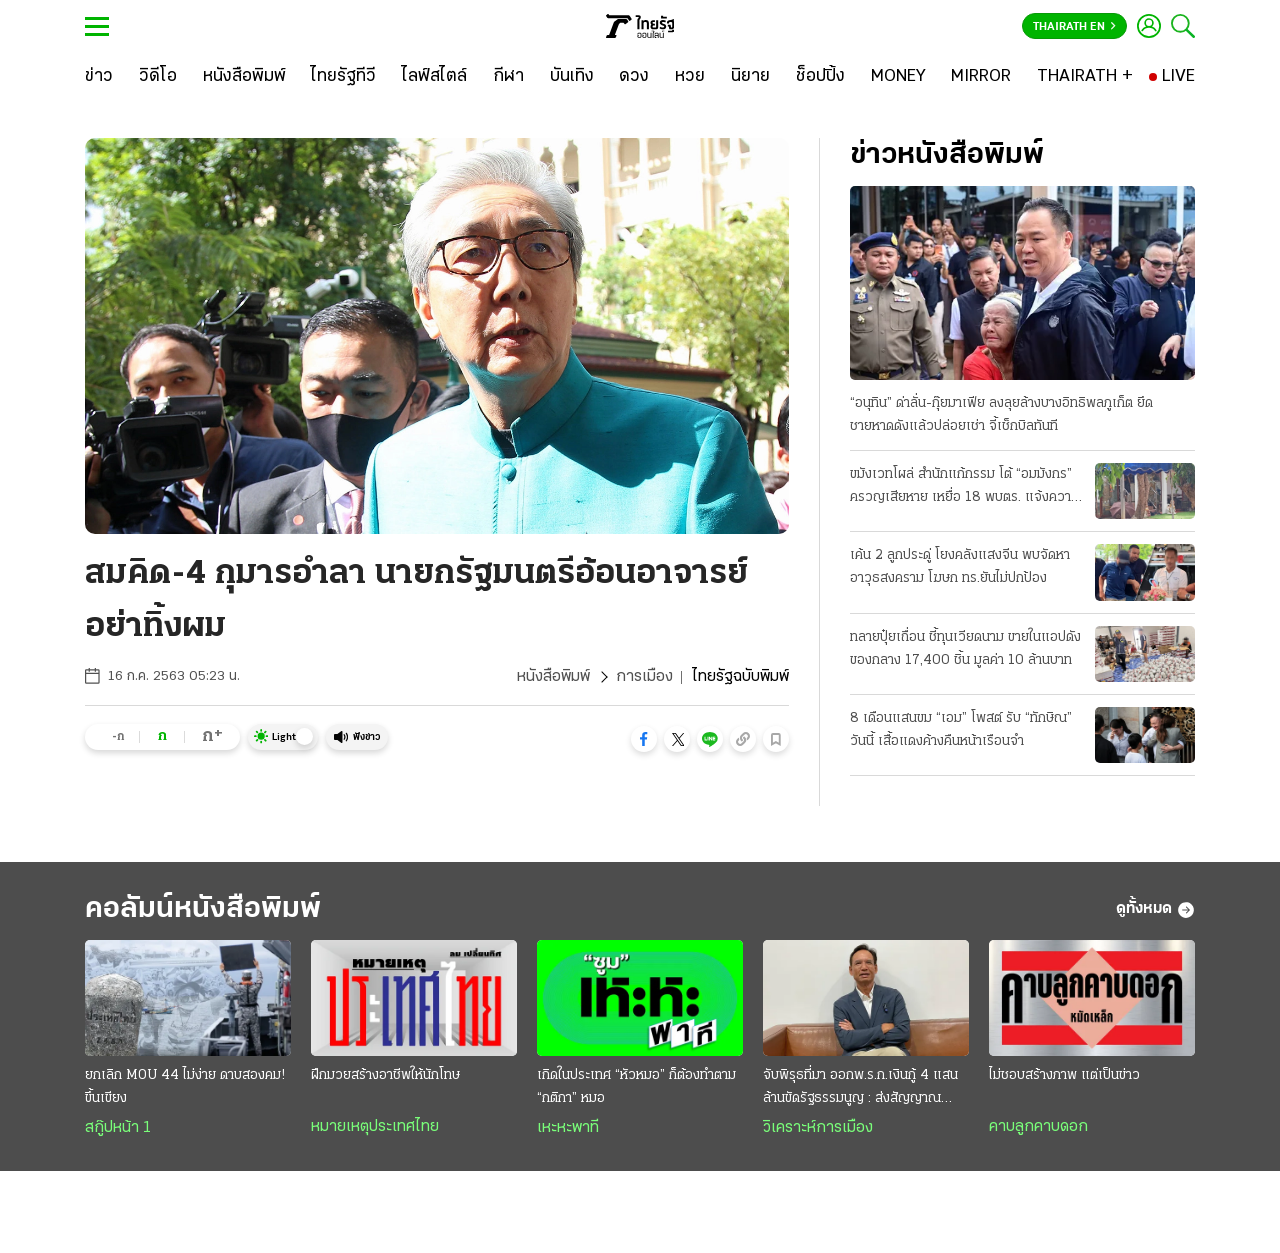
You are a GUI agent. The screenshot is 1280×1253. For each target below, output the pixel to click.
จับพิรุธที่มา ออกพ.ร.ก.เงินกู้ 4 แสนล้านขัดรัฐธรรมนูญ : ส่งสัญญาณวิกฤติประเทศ (860, 1089)
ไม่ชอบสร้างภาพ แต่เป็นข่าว (1064, 1075)
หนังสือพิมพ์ (553, 677)
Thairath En (1074, 27)
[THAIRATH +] (1085, 77)
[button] (644, 739)
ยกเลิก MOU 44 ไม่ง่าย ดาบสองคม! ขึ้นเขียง (185, 1087)
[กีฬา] (508, 77)
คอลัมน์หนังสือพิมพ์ (203, 909)
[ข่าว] (99, 77)
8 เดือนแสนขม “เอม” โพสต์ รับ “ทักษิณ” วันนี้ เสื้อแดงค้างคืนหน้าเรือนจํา (961, 730)
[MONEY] (898, 77)
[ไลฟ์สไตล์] (434, 77)
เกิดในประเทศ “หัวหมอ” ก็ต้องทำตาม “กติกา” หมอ (636, 1087)
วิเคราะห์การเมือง (818, 1128)
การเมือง (644, 677)
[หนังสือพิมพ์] (244, 77)
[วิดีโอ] (158, 77)
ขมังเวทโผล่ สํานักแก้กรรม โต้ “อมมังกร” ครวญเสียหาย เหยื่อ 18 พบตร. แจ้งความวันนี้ (964, 488)
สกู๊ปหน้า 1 (118, 1128)
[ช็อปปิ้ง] (820, 77)
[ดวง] (634, 77)
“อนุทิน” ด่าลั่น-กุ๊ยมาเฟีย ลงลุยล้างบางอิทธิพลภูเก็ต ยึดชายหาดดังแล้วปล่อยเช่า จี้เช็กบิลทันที (1001, 415)
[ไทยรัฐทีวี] (343, 77)
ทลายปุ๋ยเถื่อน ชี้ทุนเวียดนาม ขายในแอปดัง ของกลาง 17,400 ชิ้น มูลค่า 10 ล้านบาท (965, 649)
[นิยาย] (750, 77)
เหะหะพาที (568, 1128)
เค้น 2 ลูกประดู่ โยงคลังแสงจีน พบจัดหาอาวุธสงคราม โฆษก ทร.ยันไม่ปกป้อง (960, 567)
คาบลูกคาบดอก (1038, 1127)
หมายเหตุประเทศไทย (375, 1127)
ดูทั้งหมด (1155, 910)
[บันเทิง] (572, 77)
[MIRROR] (981, 77)
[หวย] (690, 77)
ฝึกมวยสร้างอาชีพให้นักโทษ (385, 1075)
